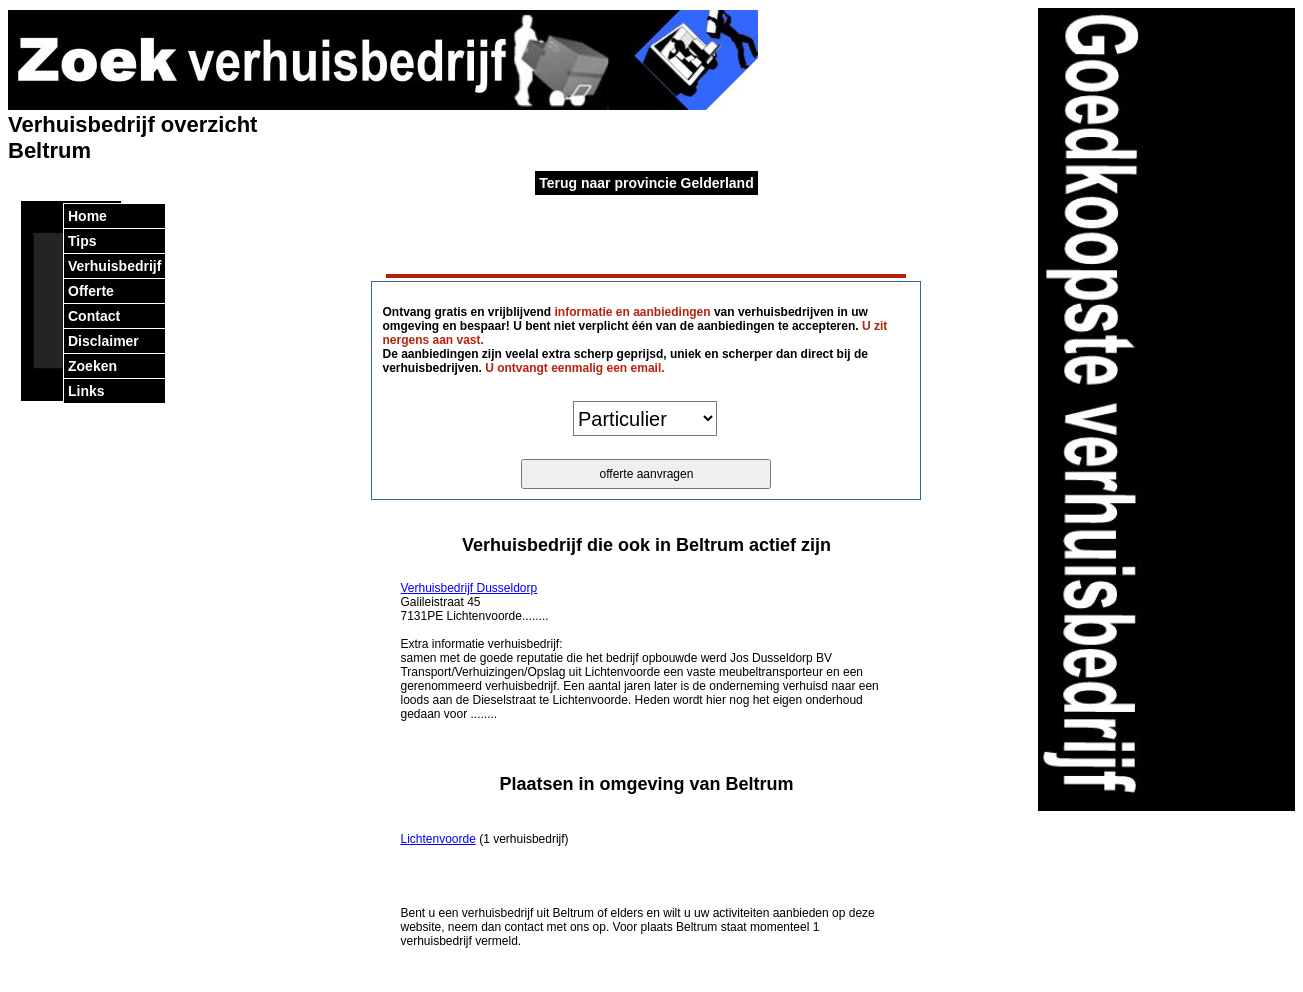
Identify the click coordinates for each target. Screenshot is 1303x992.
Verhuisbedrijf (114, 266)
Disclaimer (103, 341)
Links (86, 391)
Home (87, 216)
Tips (82, 241)
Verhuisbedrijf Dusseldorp (468, 588)
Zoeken (92, 366)
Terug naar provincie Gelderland (646, 183)
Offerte (91, 291)
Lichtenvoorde (437, 839)
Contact (94, 316)
